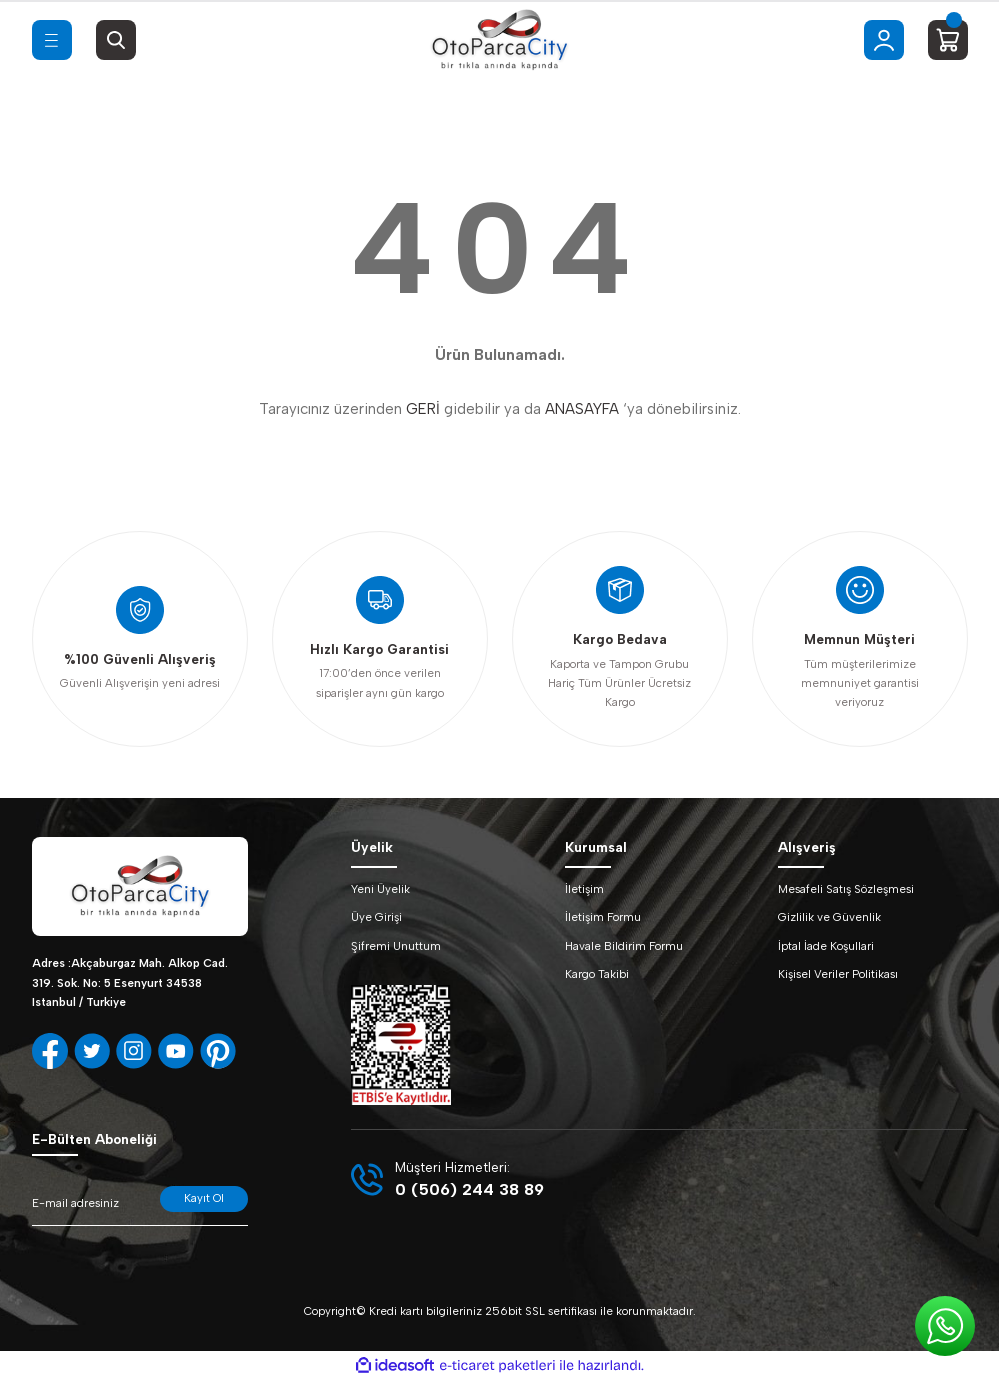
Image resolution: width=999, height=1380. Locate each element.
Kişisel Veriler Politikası (838, 974)
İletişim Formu (603, 917)
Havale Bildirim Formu (624, 946)
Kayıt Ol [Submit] (204, 1198)
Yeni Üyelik (380, 889)
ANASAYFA (582, 409)
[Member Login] (884, 40)
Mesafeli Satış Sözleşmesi (846, 889)
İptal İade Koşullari (826, 946)
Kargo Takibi (597, 974)
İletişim (584, 889)
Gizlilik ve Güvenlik (829, 917)
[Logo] (500, 40)
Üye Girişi (376, 917)
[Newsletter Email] (140, 1206)
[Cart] (948, 40)
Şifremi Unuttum (396, 946)
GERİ (423, 409)
